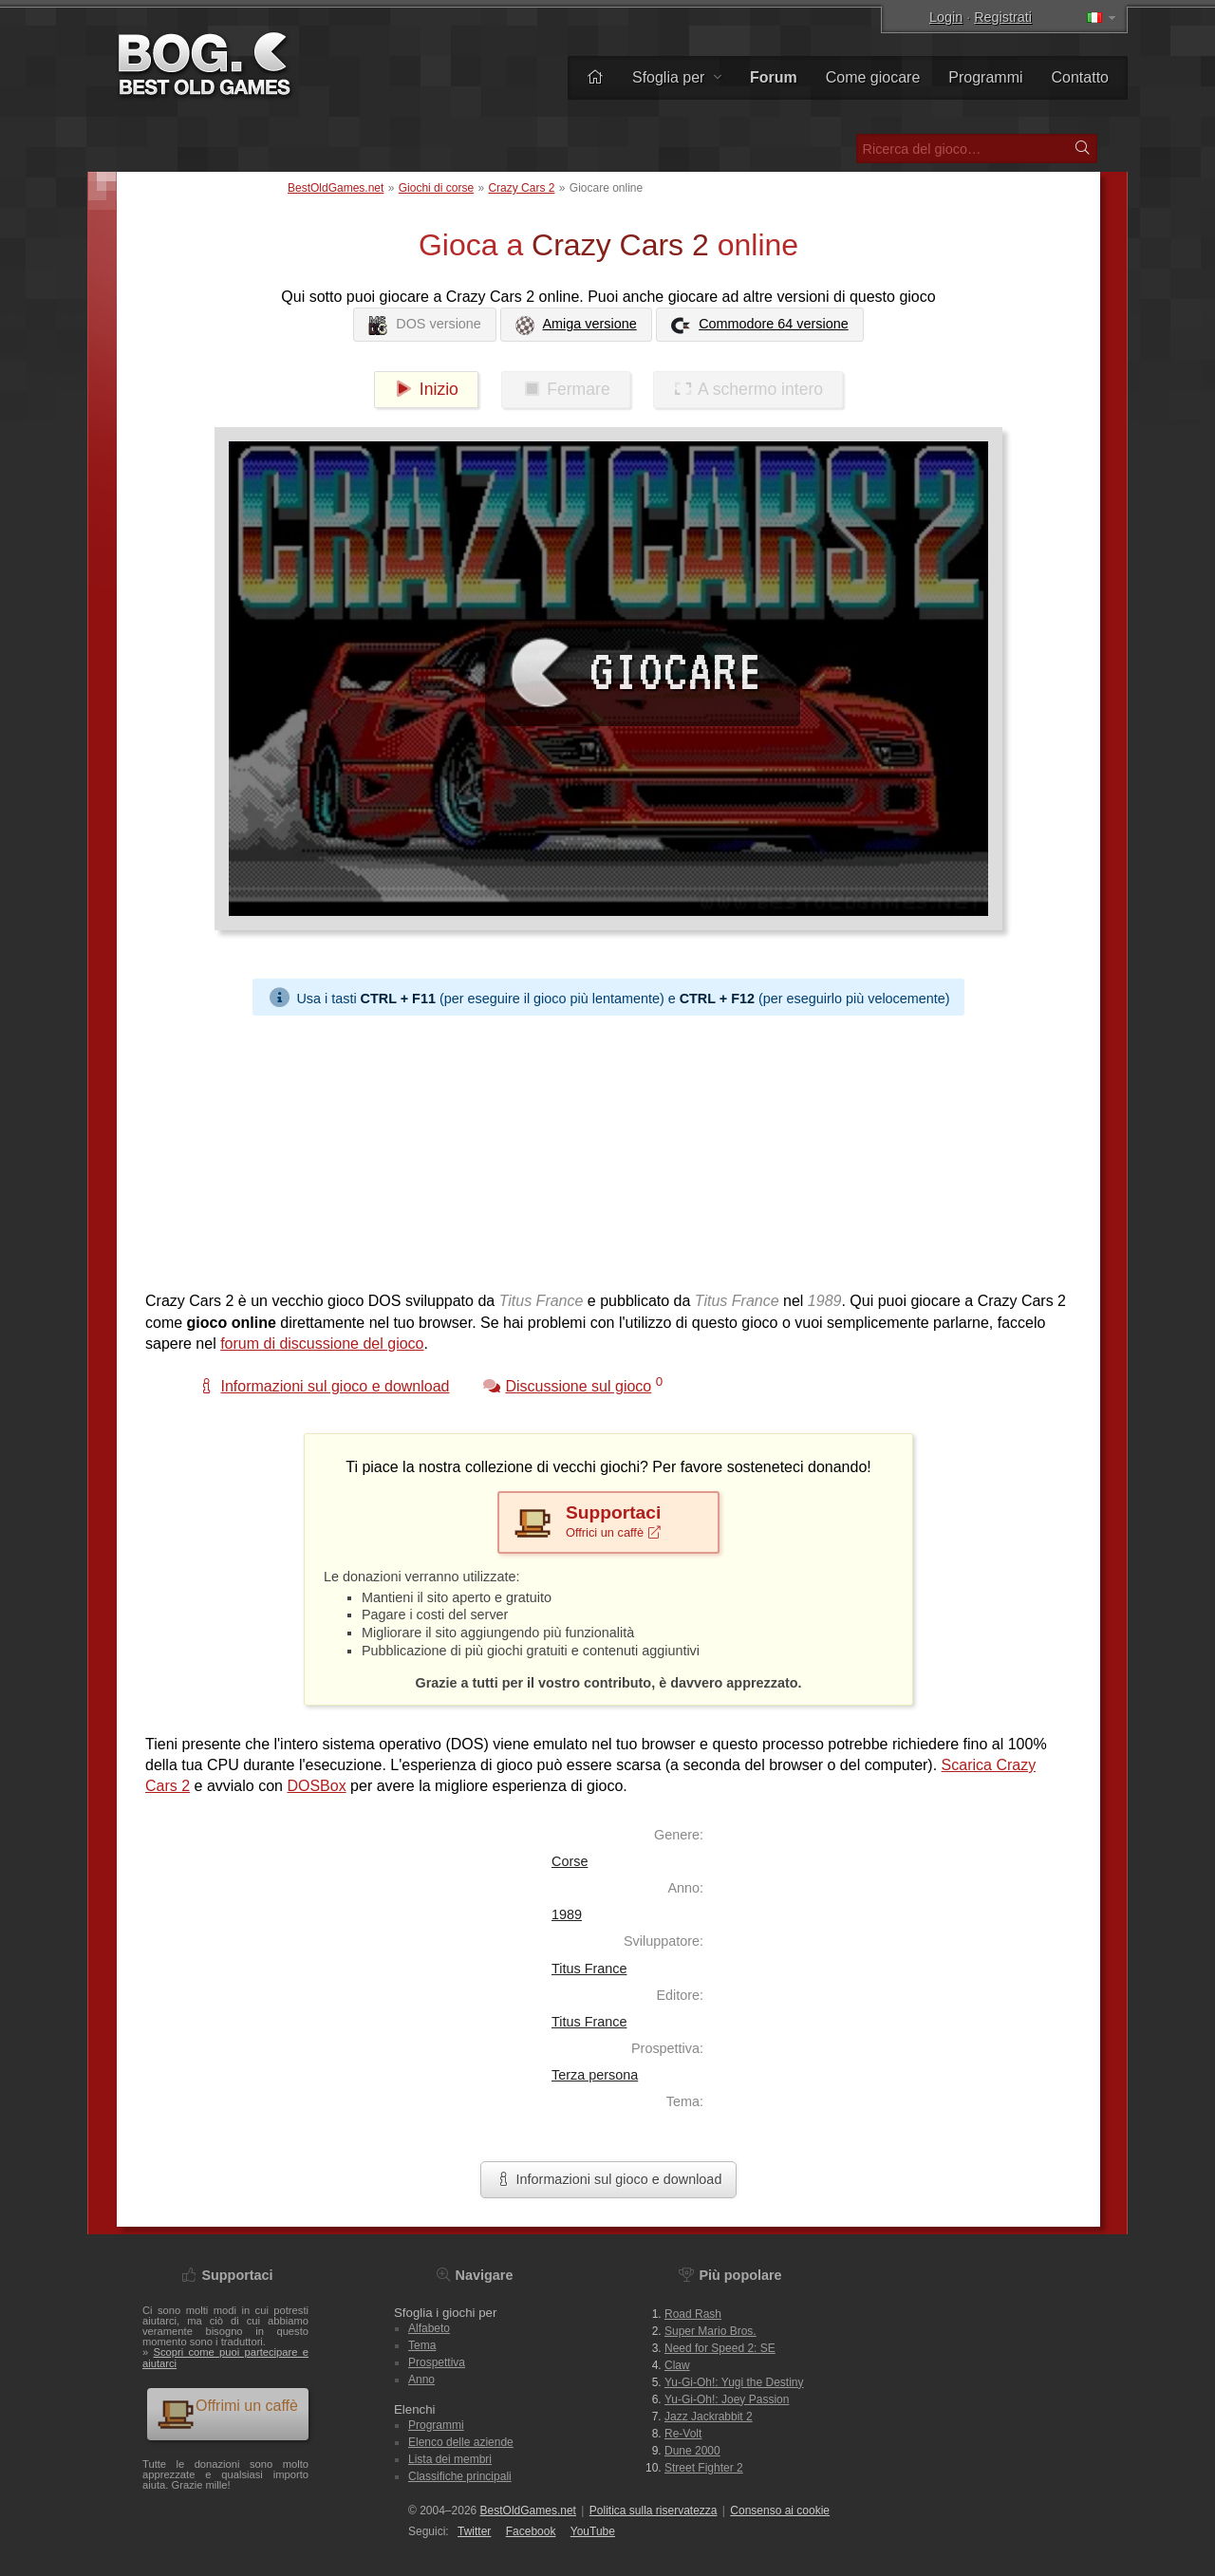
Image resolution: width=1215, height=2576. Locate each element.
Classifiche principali (460, 2476)
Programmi (985, 77)
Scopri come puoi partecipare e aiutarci (225, 2357)
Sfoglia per (676, 77)
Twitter (474, 2531)
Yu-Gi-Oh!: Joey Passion (726, 2399)
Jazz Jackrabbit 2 (708, 2416)
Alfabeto (429, 2328)
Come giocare (873, 77)
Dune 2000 (692, 2450)
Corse (569, 1861)
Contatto (1080, 77)
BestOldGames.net (335, 188)
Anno (421, 2379)
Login (946, 17)
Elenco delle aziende (461, 2442)
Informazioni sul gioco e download (608, 2179)
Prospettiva (436, 2362)
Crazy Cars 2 (521, 188)
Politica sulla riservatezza (653, 2510)
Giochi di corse (436, 188)
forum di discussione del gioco (321, 1343)
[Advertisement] (608, 1148)
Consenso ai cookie (780, 2510)
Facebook (531, 2531)
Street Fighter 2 (703, 2467)
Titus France (588, 1968)
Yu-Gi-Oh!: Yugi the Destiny (734, 2382)
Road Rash (692, 2314)
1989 (566, 1914)
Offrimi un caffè (227, 2413)
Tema (422, 2345)
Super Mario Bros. (710, 2331)
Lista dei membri (450, 2459)
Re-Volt (682, 2433)
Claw (677, 2365)
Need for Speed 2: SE (720, 2348)
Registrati (1003, 17)
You (592, 2531)
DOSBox (316, 1786)
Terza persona (594, 2074)
